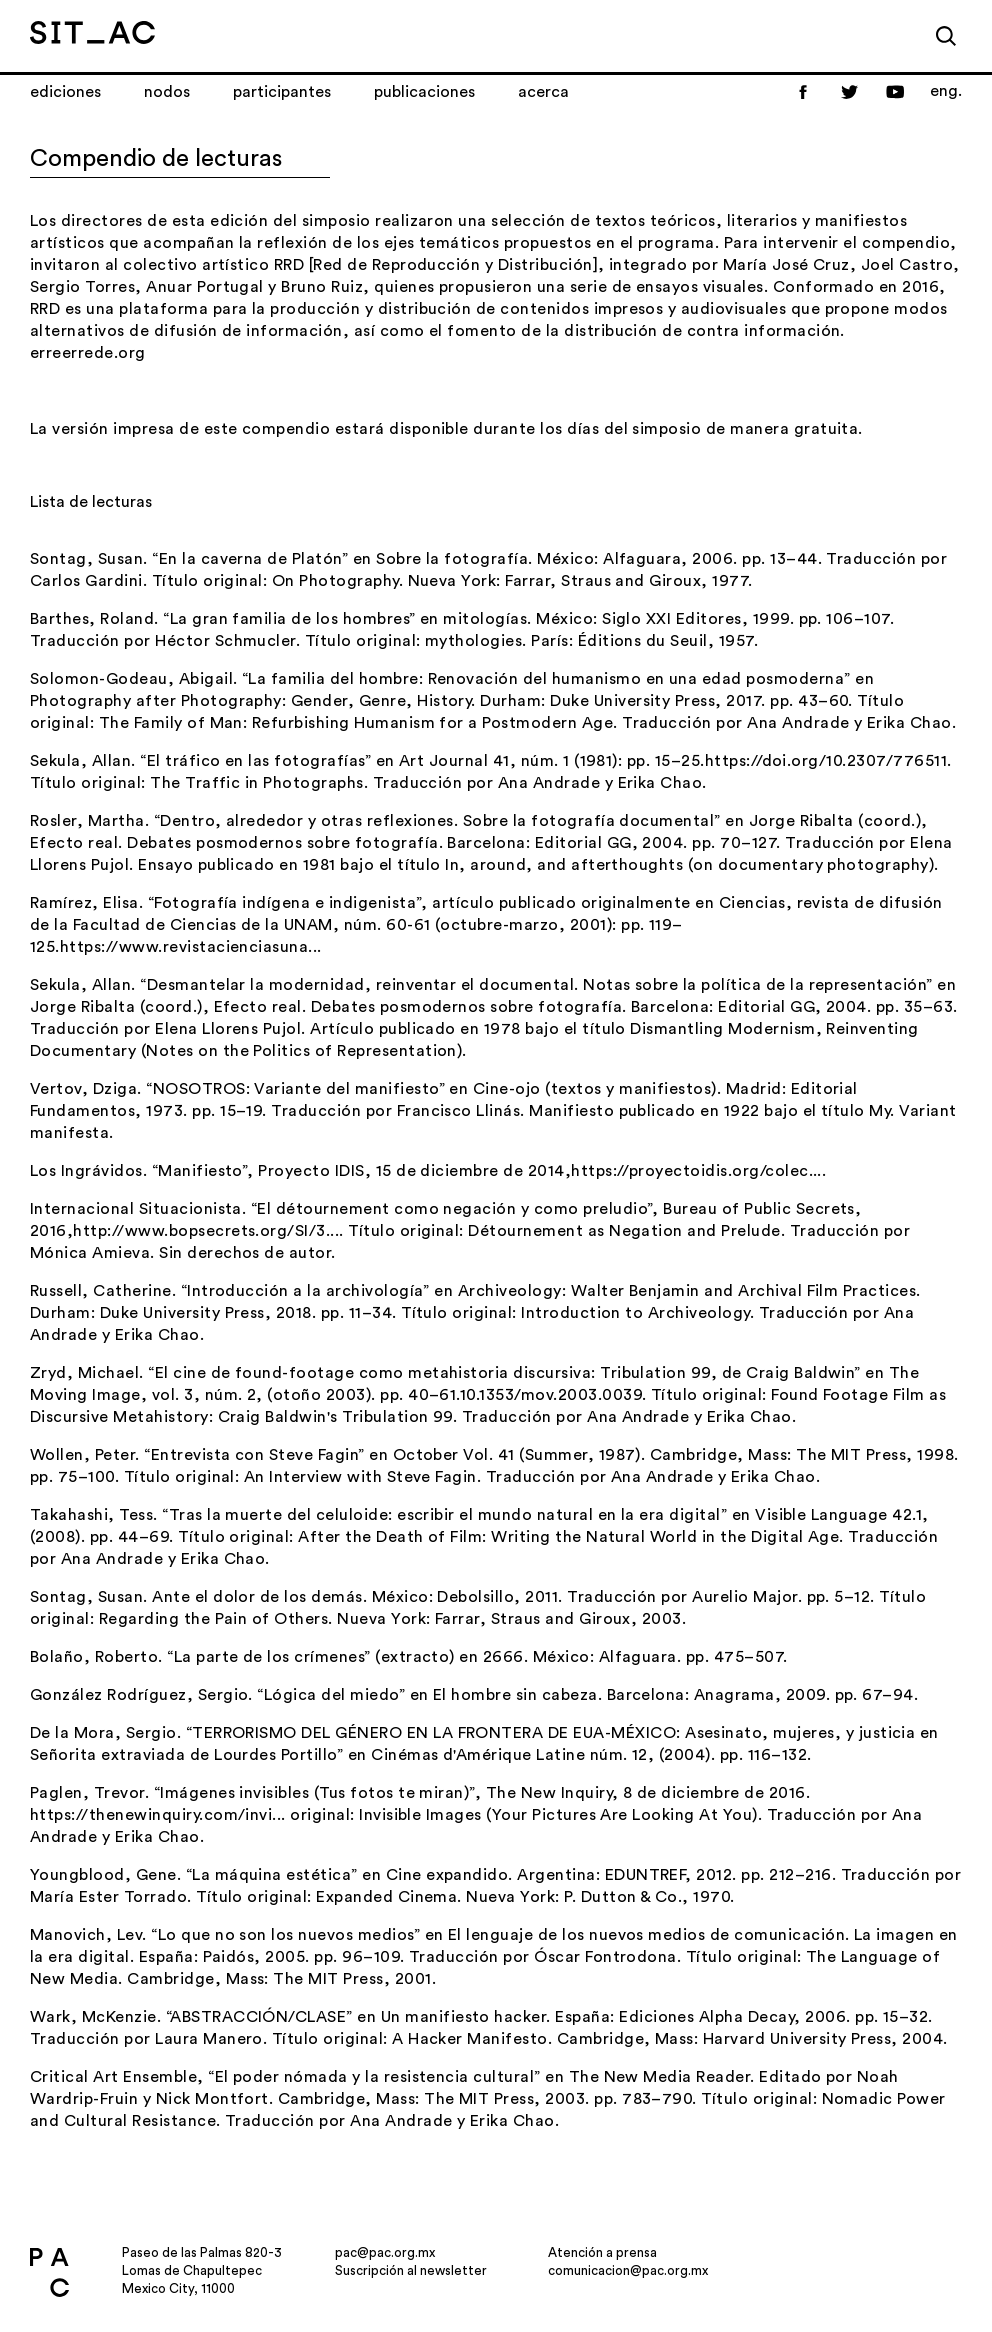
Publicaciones (424, 92)
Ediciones (65, 92)
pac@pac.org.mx (385, 2252)
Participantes (282, 92)
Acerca (543, 92)
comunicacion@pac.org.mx (628, 2270)
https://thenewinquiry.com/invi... (158, 1815)
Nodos (167, 92)
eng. (946, 91)
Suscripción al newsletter (411, 2270)
